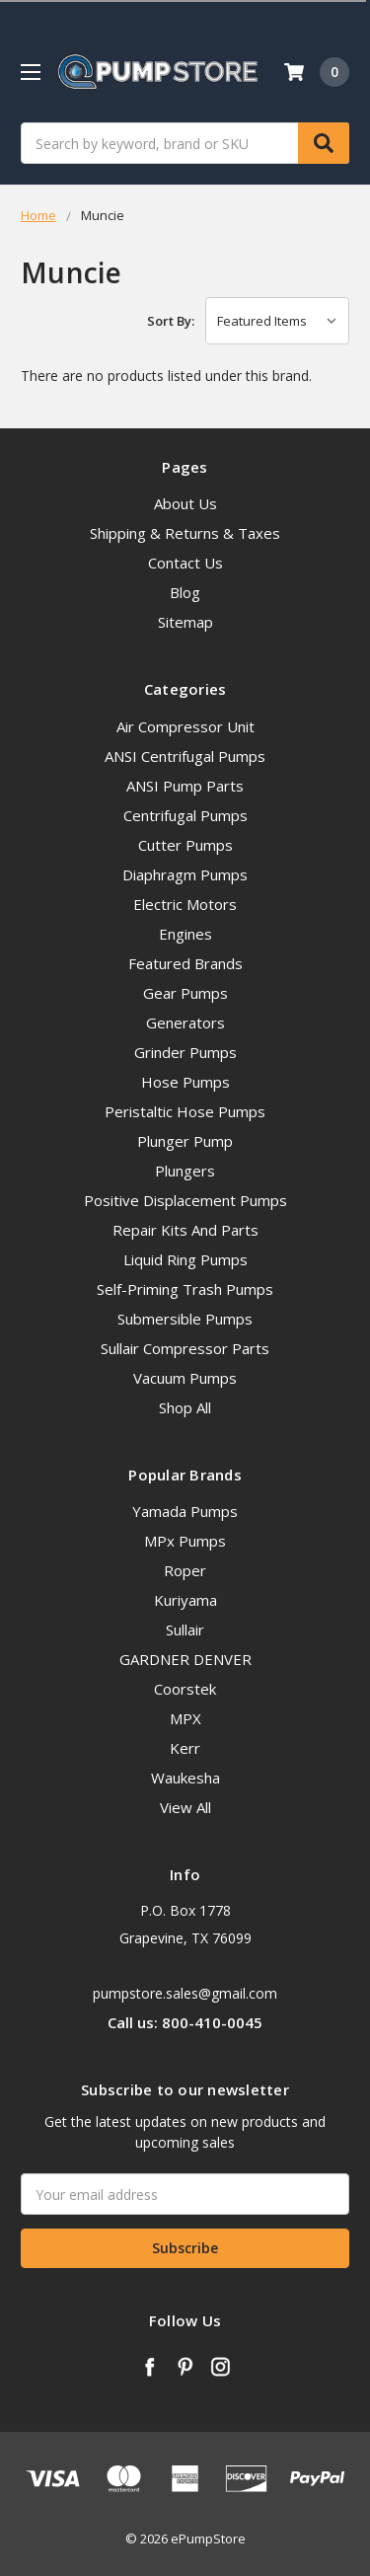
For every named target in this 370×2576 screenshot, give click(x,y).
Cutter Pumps (185, 845)
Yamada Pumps (185, 1511)
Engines (185, 934)
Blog (185, 592)
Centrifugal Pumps (185, 815)
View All (185, 1807)
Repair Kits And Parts (185, 1230)
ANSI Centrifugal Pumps (185, 756)
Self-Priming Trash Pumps (185, 1289)
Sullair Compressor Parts (185, 1348)
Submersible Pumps (185, 1318)
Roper (185, 1570)
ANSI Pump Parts (185, 786)
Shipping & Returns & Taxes (185, 533)
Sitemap (185, 622)
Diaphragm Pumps (185, 874)
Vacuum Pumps (185, 1378)
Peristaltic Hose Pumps (185, 1111)
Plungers (185, 1170)
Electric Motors (185, 904)
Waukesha (185, 1777)
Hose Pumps (185, 1082)
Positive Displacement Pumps (185, 1200)
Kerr (185, 1748)
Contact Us (185, 562)
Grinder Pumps (185, 1052)
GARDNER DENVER (185, 1659)
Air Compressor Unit (185, 726)
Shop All (185, 1407)
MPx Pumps (185, 1541)
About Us (185, 503)
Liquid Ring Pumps (185, 1259)
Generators (185, 1022)
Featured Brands (185, 963)
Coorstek (185, 1689)
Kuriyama (185, 1600)
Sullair (185, 1629)
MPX (185, 1718)
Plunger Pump (185, 1141)
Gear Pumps (185, 993)
